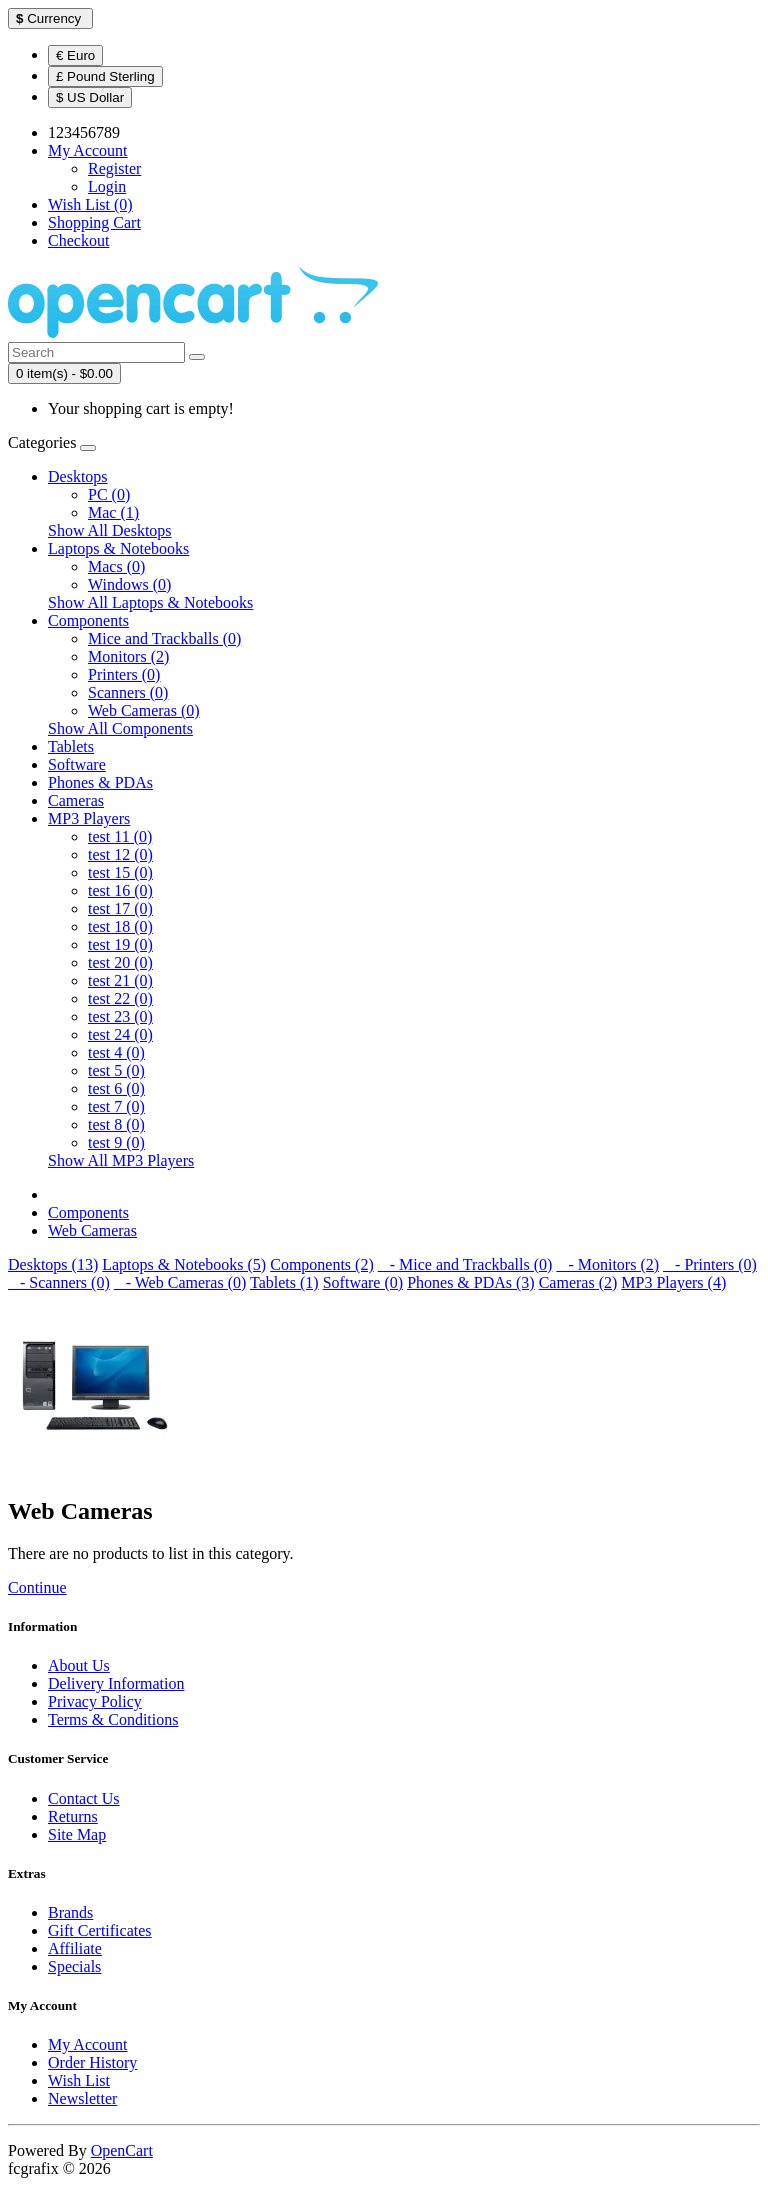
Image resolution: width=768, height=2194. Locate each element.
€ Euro (75, 55)
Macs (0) (116, 566)
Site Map (77, 1834)
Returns (73, 1816)
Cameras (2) (578, 1282)
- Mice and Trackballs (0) (465, 1264)
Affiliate (75, 1948)
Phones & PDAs (100, 782)
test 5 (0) (116, 1070)
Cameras (76, 800)
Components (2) (322, 1264)
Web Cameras (92, 1230)
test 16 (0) (120, 890)
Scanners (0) (128, 692)
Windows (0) (129, 584)
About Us (79, 1665)
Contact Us (84, 1798)
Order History (92, 2062)
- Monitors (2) (607, 1264)
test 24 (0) (120, 1034)
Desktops (78, 476)
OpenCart (122, 2150)
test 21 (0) (120, 980)
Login (107, 186)
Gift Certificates (100, 1930)
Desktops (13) (53, 1264)
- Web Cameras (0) (180, 1282)
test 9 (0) (116, 1142)
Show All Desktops (110, 530)
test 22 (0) (120, 998)
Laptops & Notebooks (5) (184, 1264)
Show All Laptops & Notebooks (150, 602)
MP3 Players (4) (673, 1282)
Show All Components (120, 728)
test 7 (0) (116, 1106)
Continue (37, 1587)
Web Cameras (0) (144, 710)
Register (114, 168)
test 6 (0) (116, 1088)
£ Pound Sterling (105, 76)
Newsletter (82, 2098)
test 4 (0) (116, 1052)
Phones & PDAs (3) (471, 1282)
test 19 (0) (120, 944)
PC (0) (109, 494)
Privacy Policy (95, 1701)
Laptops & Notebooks (118, 548)
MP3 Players (89, 818)
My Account (88, 2044)
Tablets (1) (284, 1282)
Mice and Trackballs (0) (164, 638)
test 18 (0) (120, 926)
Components (88, 620)
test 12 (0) (120, 854)
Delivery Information (116, 1683)
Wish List (79, 2080)
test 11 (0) (120, 836)
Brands (70, 1912)
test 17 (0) (120, 908)
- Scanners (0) (59, 1282)
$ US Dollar (90, 97)
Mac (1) (113, 512)
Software (77, 764)
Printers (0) (124, 674)
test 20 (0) (120, 962)
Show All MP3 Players (121, 1160)
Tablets (71, 746)
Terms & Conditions (113, 1719)
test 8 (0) (116, 1124)
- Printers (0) (710, 1264)
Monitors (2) (128, 656)
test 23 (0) (120, 1016)
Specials (74, 1966)
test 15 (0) (120, 872)
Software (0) (363, 1282)
